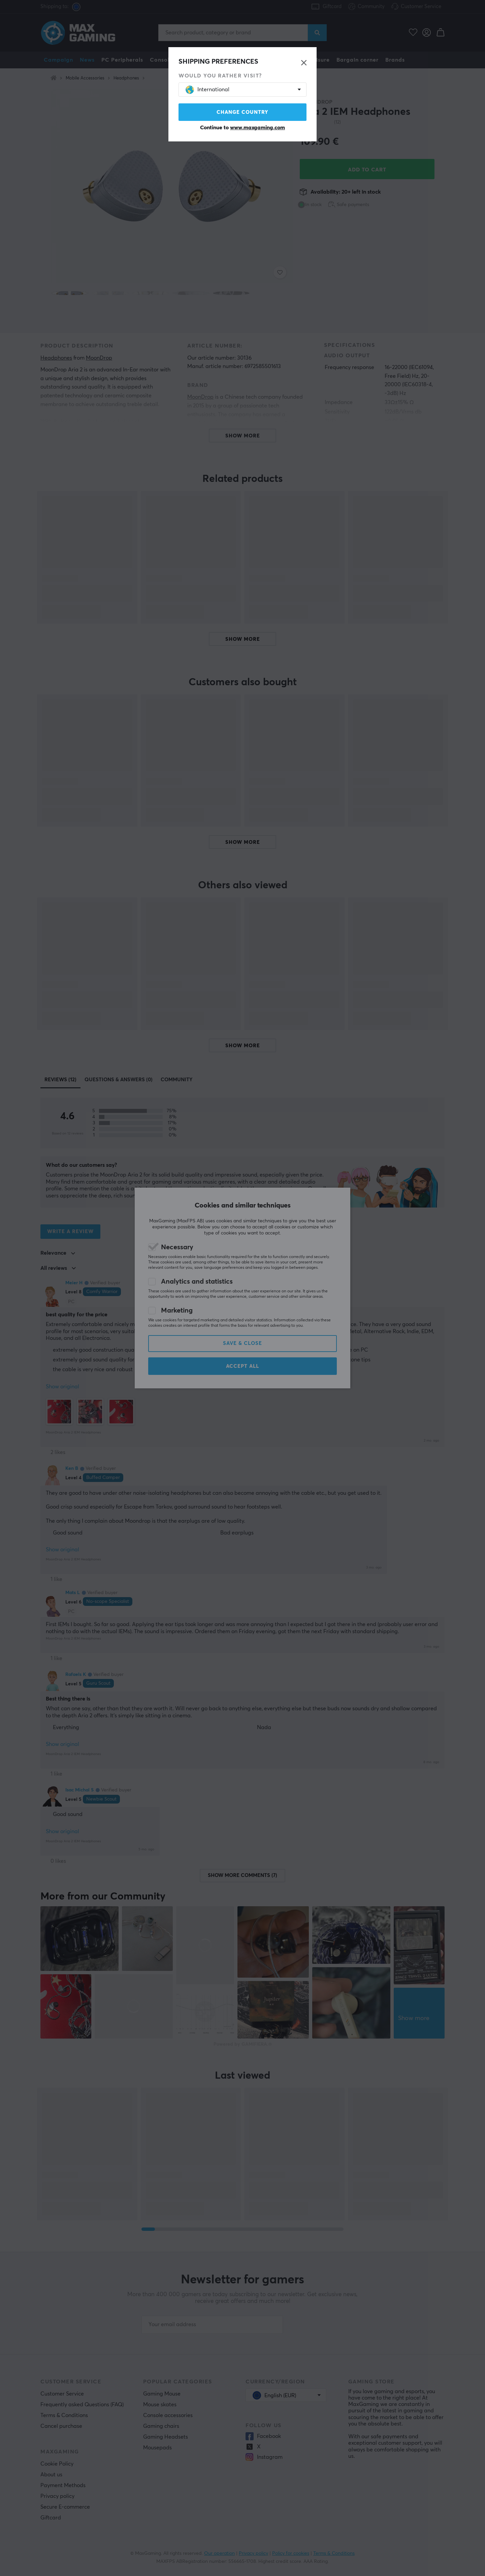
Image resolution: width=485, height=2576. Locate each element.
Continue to (242, 127)
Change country (242, 112)
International (207, 90)
